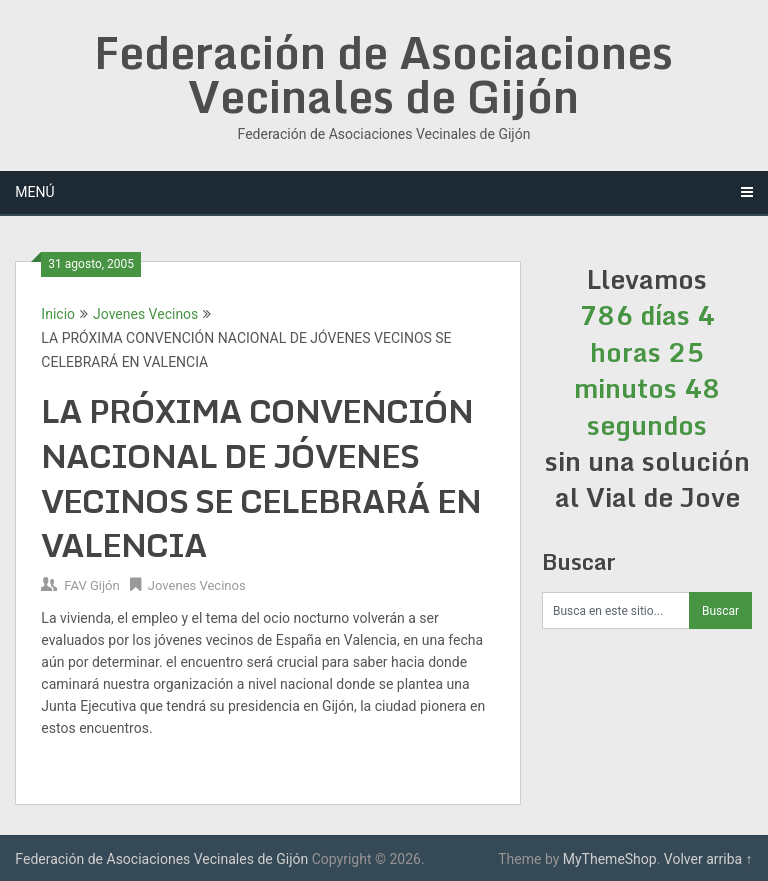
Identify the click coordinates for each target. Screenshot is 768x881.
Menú (34, 192)
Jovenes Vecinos (145, 314)
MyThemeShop (610, 859)
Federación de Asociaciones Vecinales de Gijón (383, 74)
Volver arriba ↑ (708, 859)
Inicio (58, 314)
